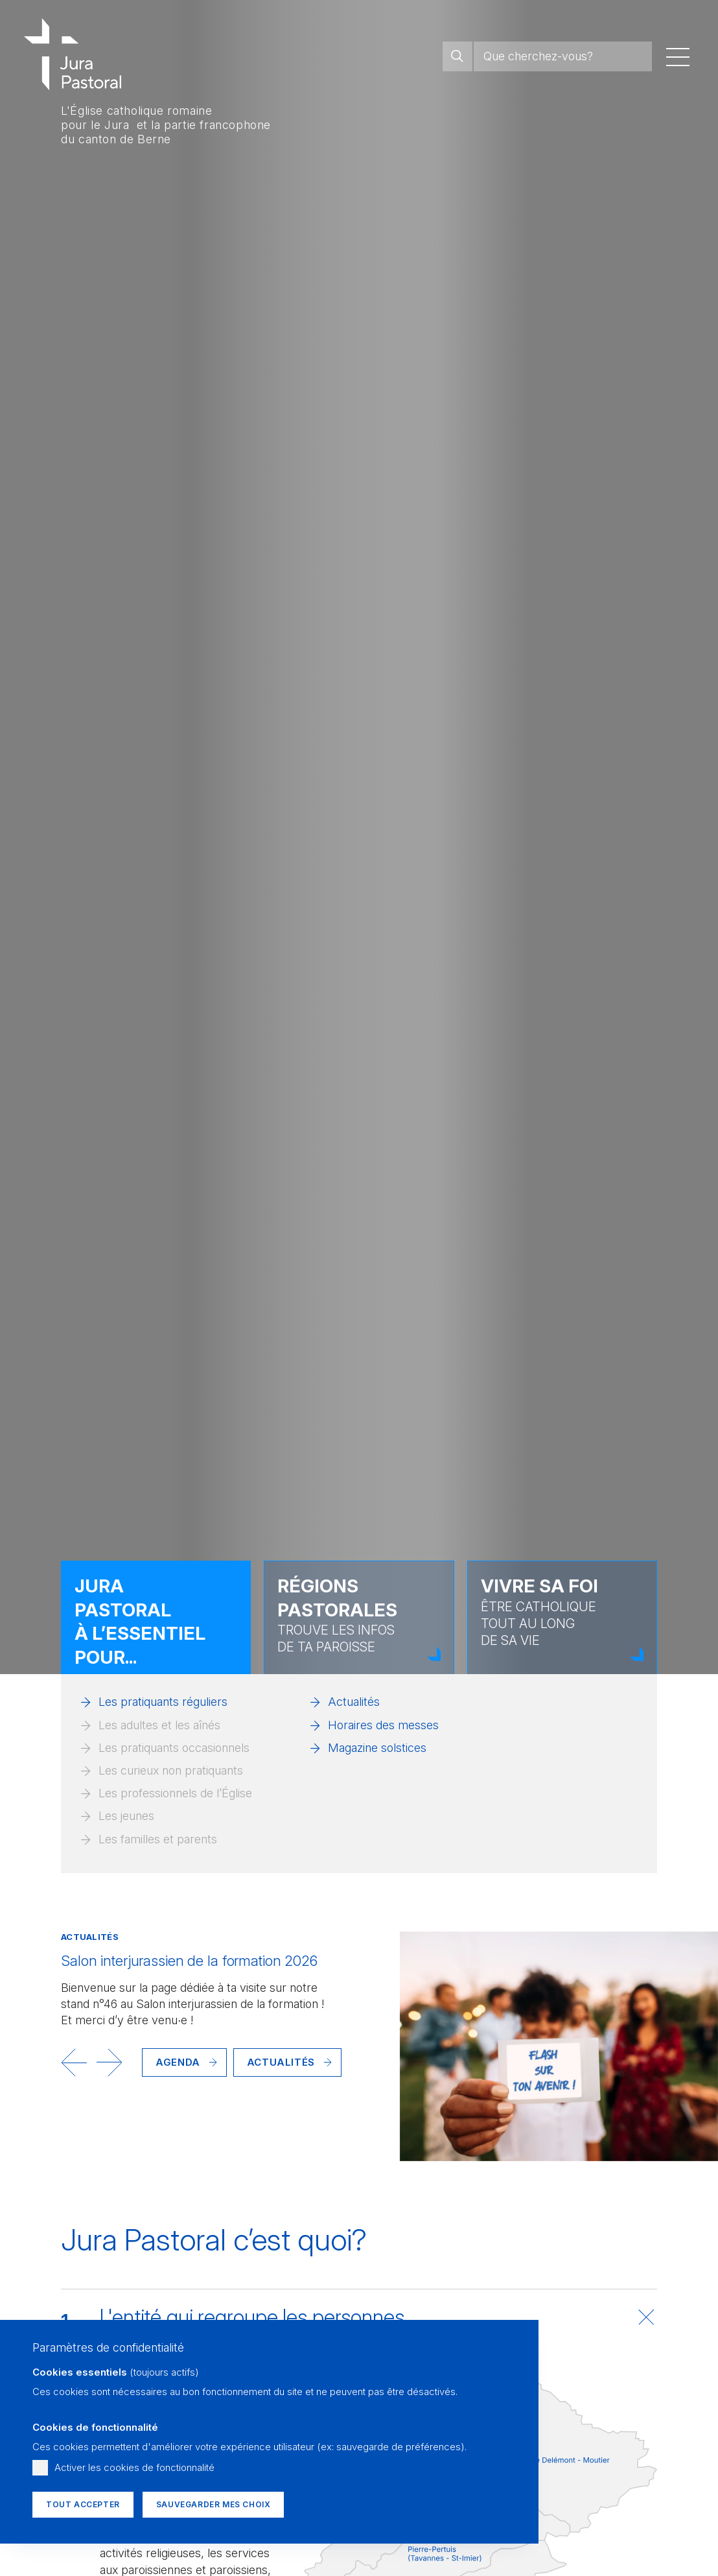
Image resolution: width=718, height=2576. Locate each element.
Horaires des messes (383, 1725)
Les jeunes (126, 1816)
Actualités (354, 1701)
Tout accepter (83, 2504)
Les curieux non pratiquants (170, 1770)
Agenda (178, 2062)
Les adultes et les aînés (159, 1725)
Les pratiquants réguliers (162, 1701)
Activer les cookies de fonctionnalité (134, 2467)
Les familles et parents (157, 1839)
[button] (74, 2062)
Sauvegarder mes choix (213, 2504)
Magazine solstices (377, 1748)
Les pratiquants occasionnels (173, 1748)
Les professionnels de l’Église (175, 1793)
